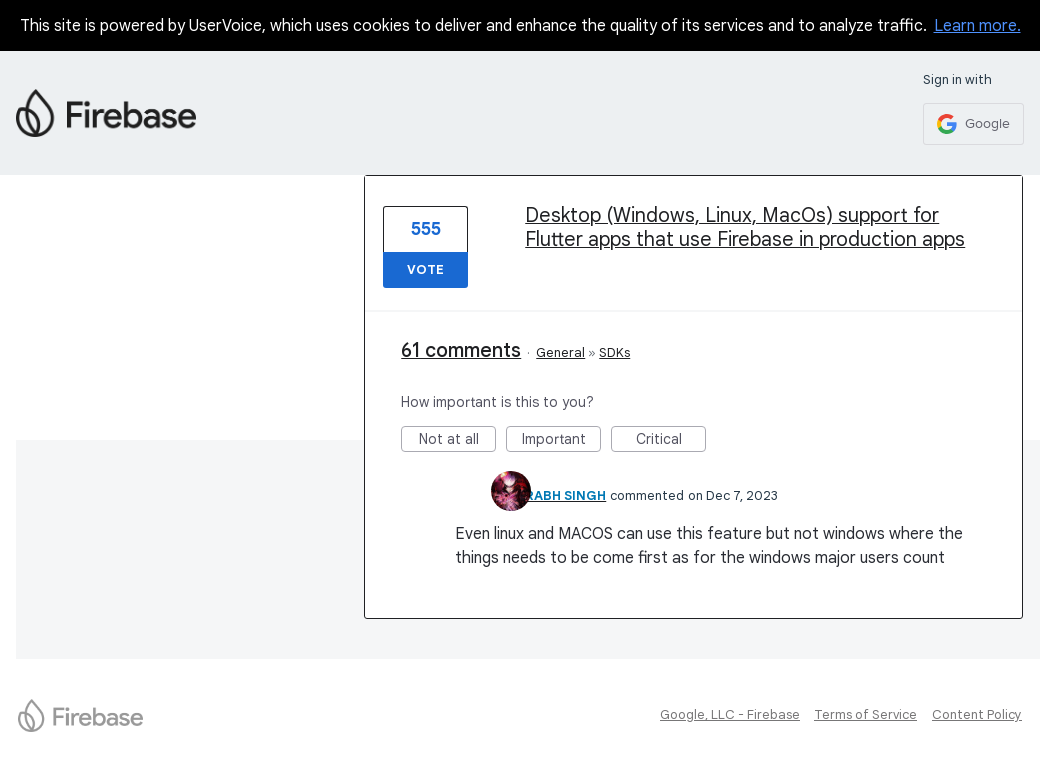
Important (562, 441)
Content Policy (977, 714)
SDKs (614, 352)
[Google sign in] (973, 124)
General (560, 352)
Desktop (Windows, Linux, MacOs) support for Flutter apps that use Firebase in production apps (745, 227)
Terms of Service (865, 714)
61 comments (461, 350)
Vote (425, 269)
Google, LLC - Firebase (730, 714)
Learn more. (977, 26)
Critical (671, 441)
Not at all (458, 441)
